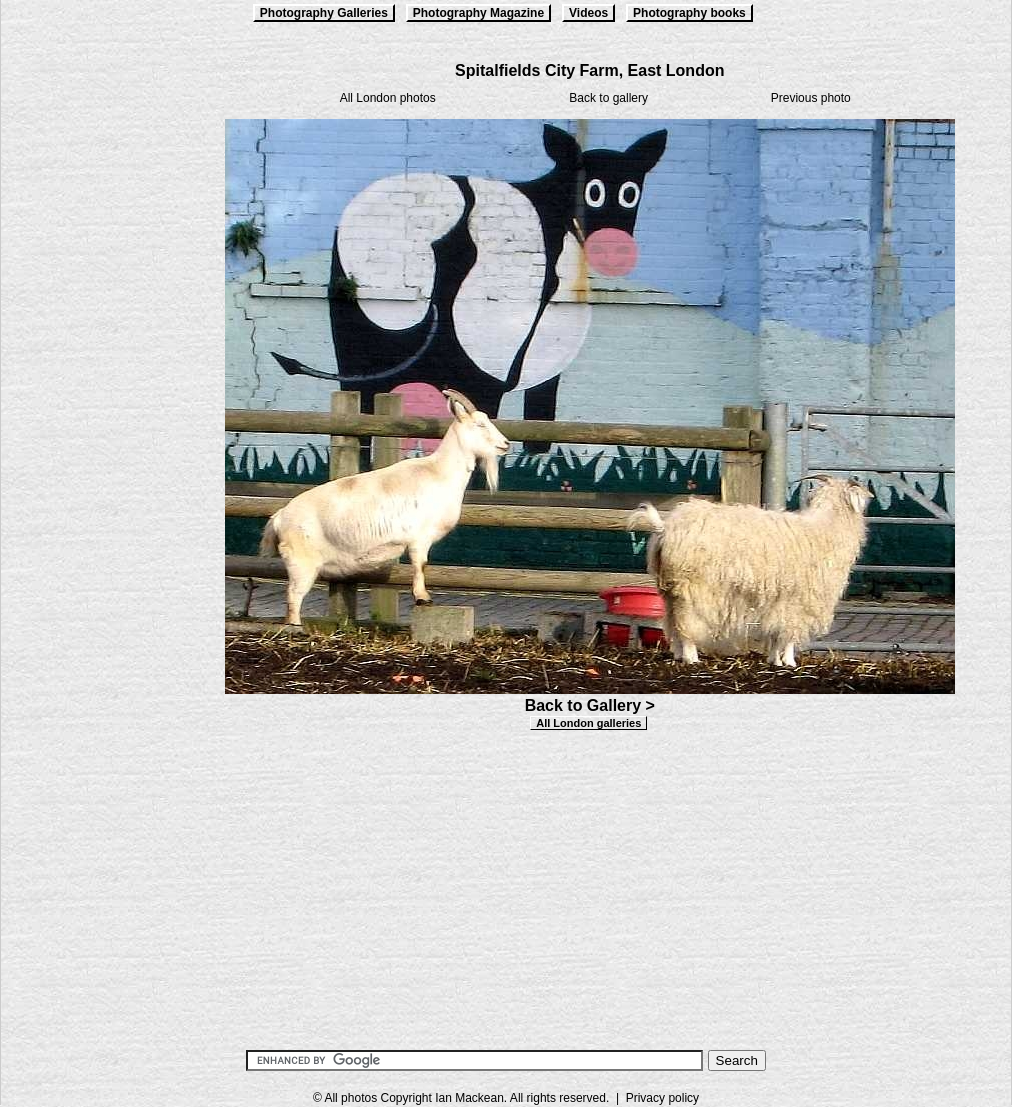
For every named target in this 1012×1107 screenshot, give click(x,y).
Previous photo (811, 98)
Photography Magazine (478, 13)
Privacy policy (662, 1098)
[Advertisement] (101, 362)
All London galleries (588, 723)
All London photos (388, 98)
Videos (588, 13)
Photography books (689, 13)
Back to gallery (608, 98)
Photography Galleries (324, 13)
